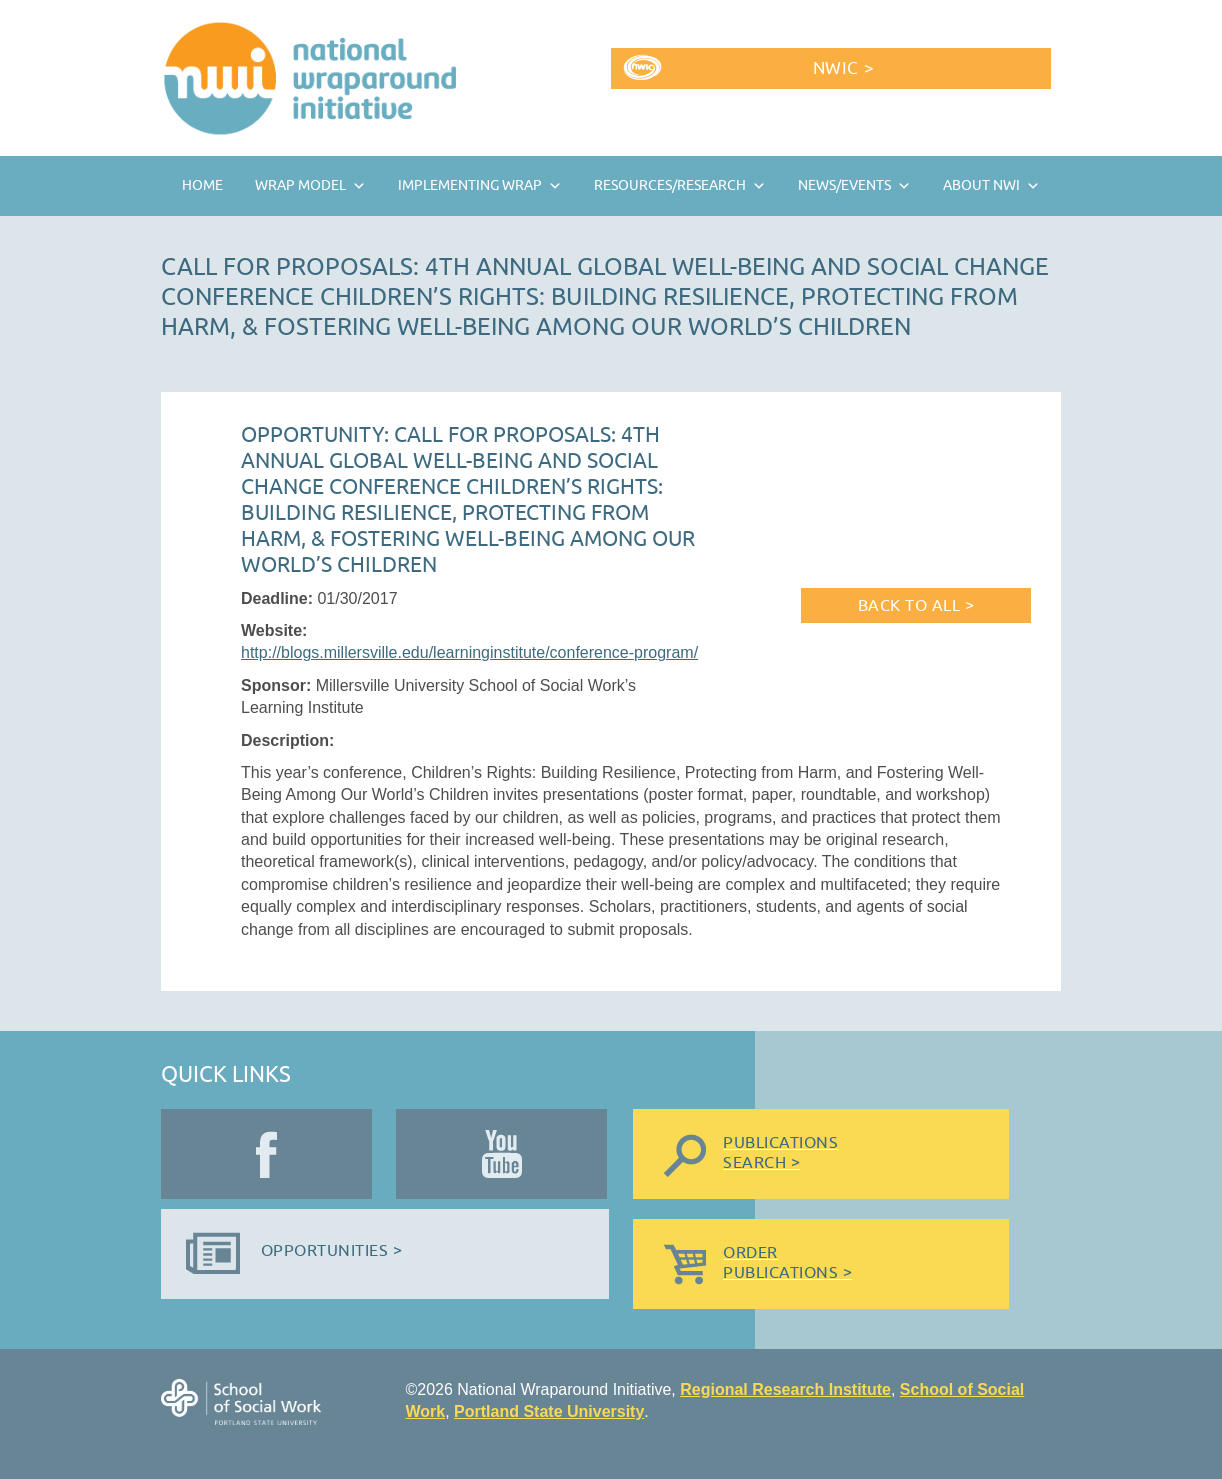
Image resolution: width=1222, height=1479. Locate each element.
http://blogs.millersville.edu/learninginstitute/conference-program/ (469, 652)
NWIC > (843, 68)
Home (202, 185)
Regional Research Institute (785, 1389)
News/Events (844, 185)
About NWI (981, 185)
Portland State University (549, 1411)
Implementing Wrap (470, 185)
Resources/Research (670, 185)
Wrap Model (300, 185)
